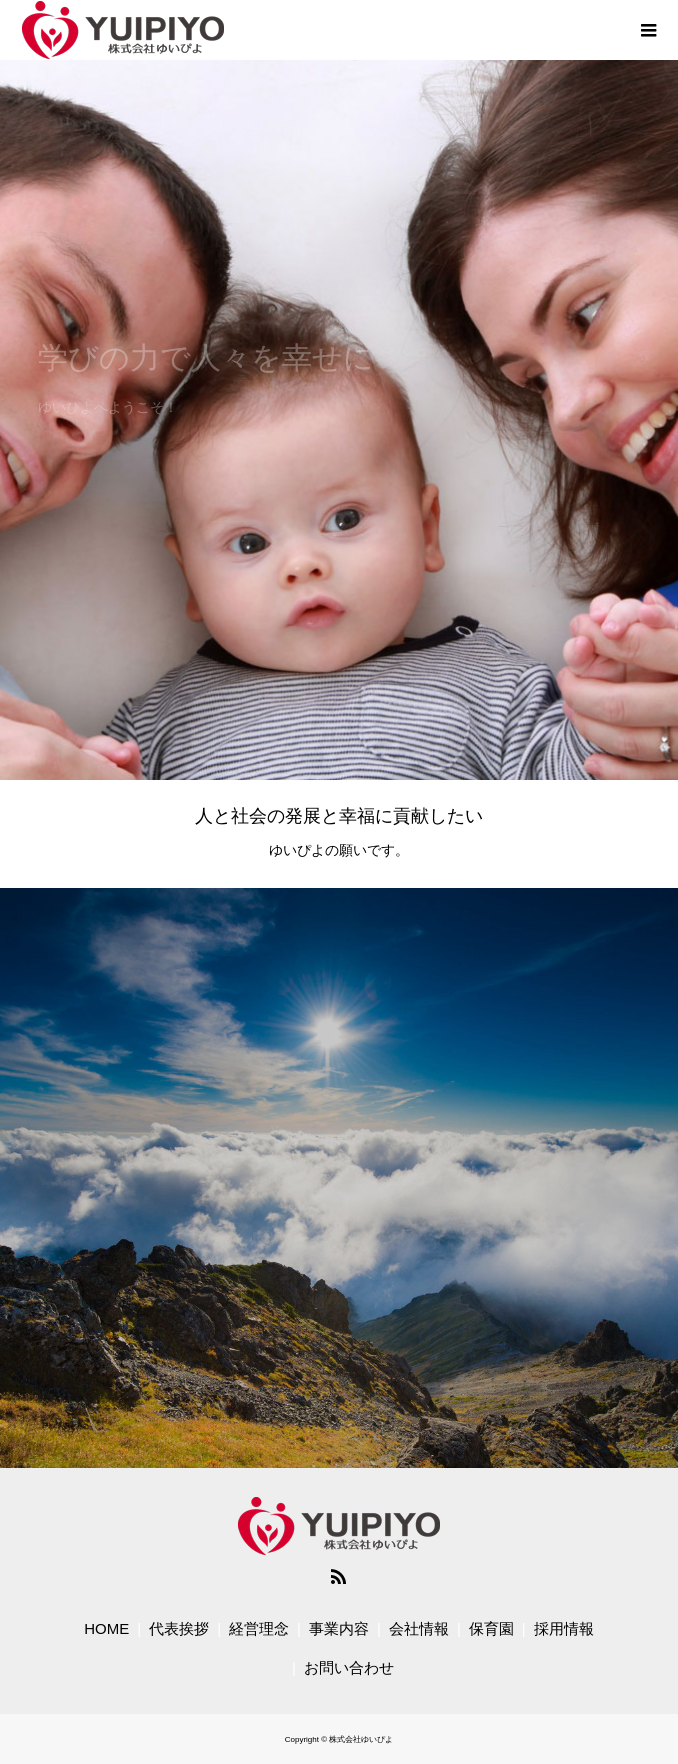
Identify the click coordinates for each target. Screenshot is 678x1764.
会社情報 (419, 1628)
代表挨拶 (179, 1628)
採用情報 (564, 1628)
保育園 (491, 1628)
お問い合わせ (349, 1667)
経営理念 (259, 1628)
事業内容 (339, 1628)
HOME (106, 1628)
